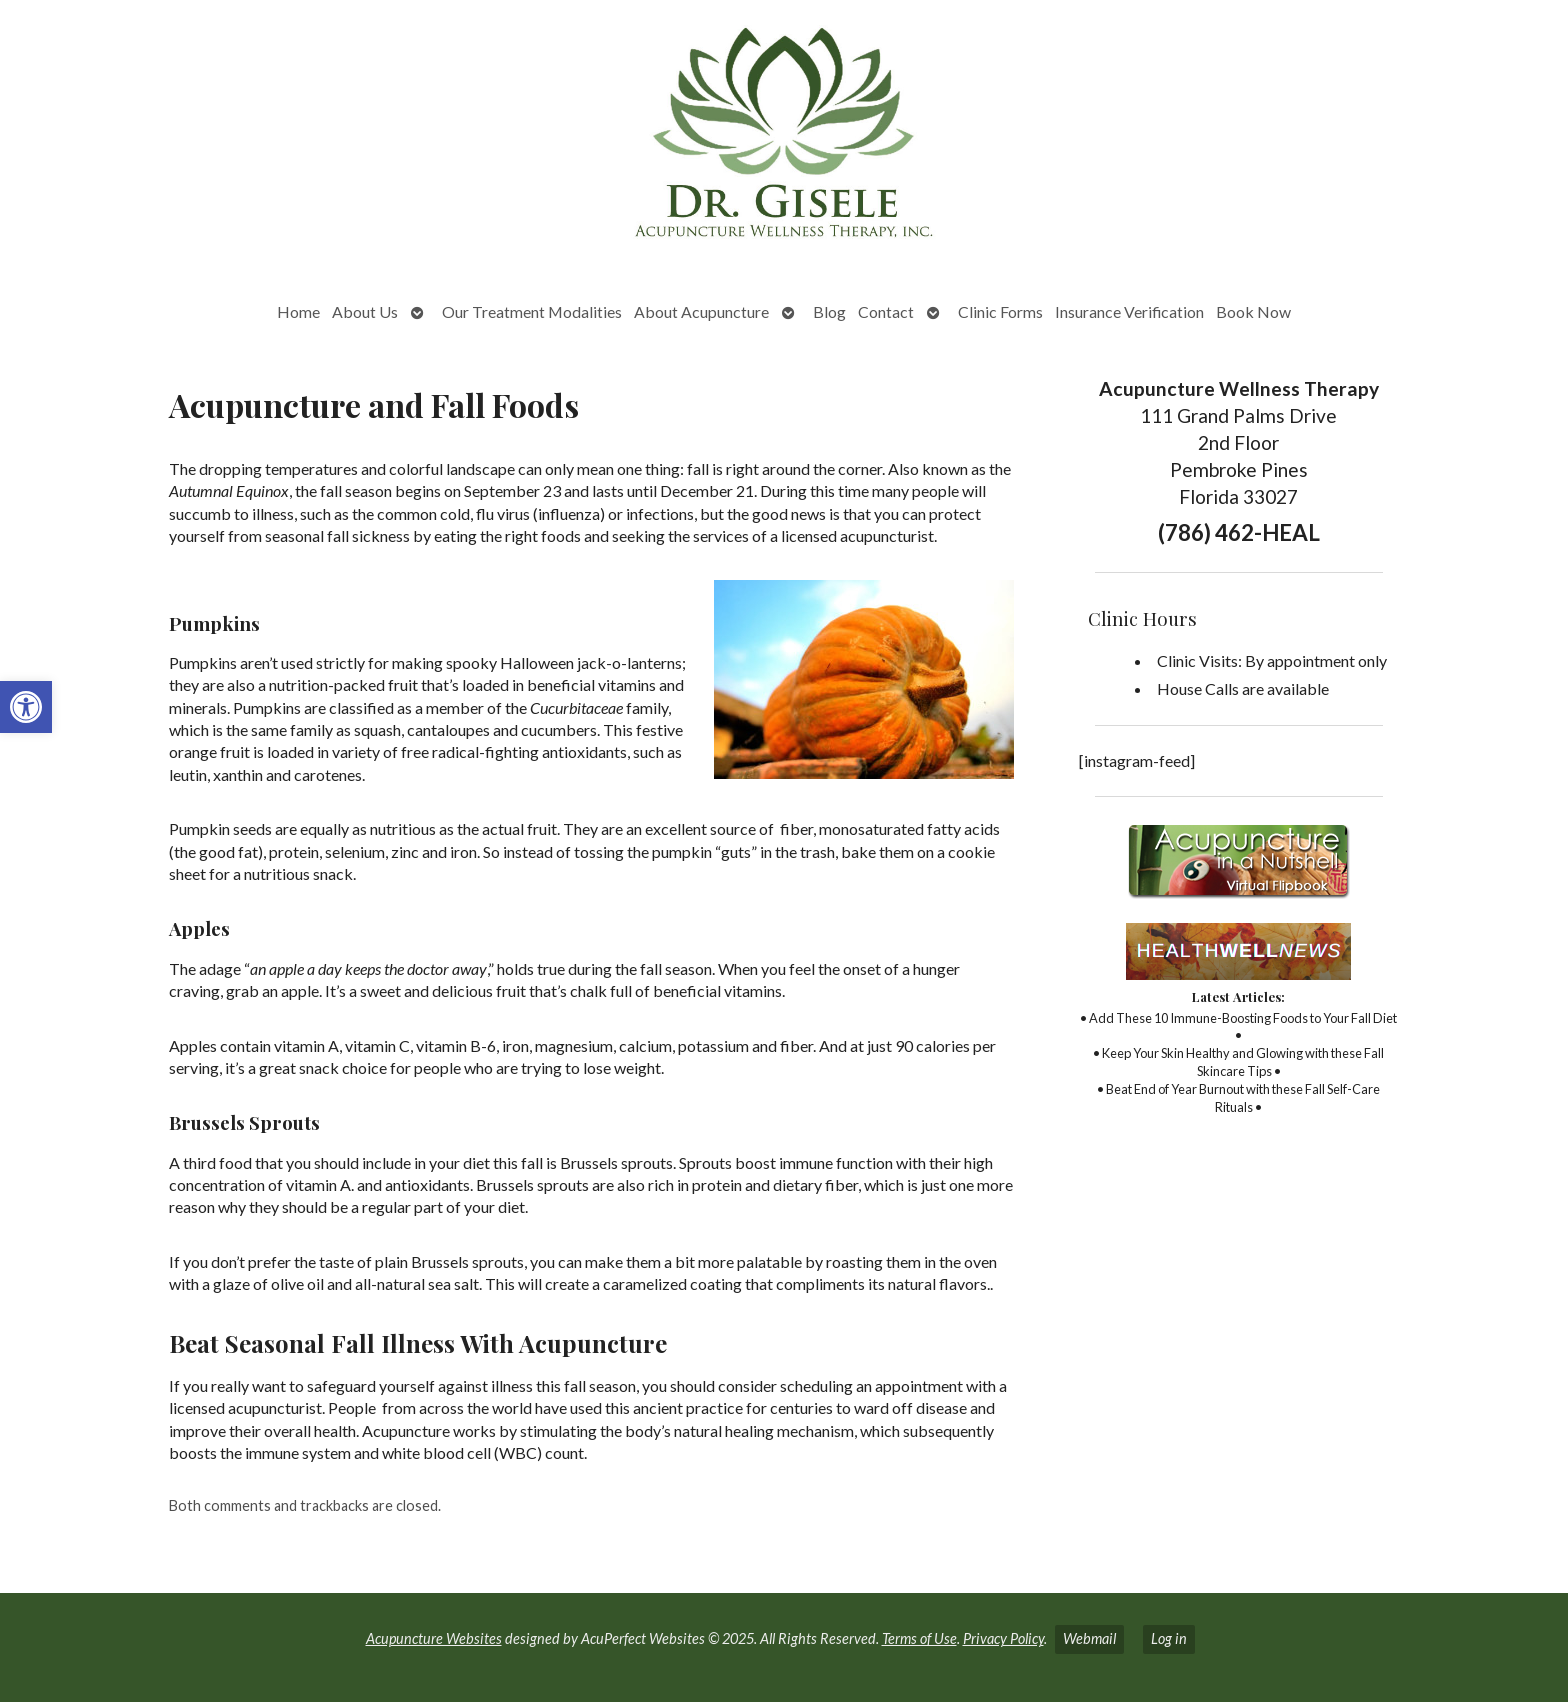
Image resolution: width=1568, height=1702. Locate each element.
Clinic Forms (1000, 311)
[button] (26, 707)
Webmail (1089, 1638)
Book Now (1253, 311)
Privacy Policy (1003, 1638)
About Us (365, 311)
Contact (886, 311)
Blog (829, 311)
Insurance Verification (1129, 311)
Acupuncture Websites (434, 1638)
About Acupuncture (701, 311)
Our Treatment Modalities (532, 311)
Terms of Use (919, 1638)
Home (298, 311)
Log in (1169, 1638)
